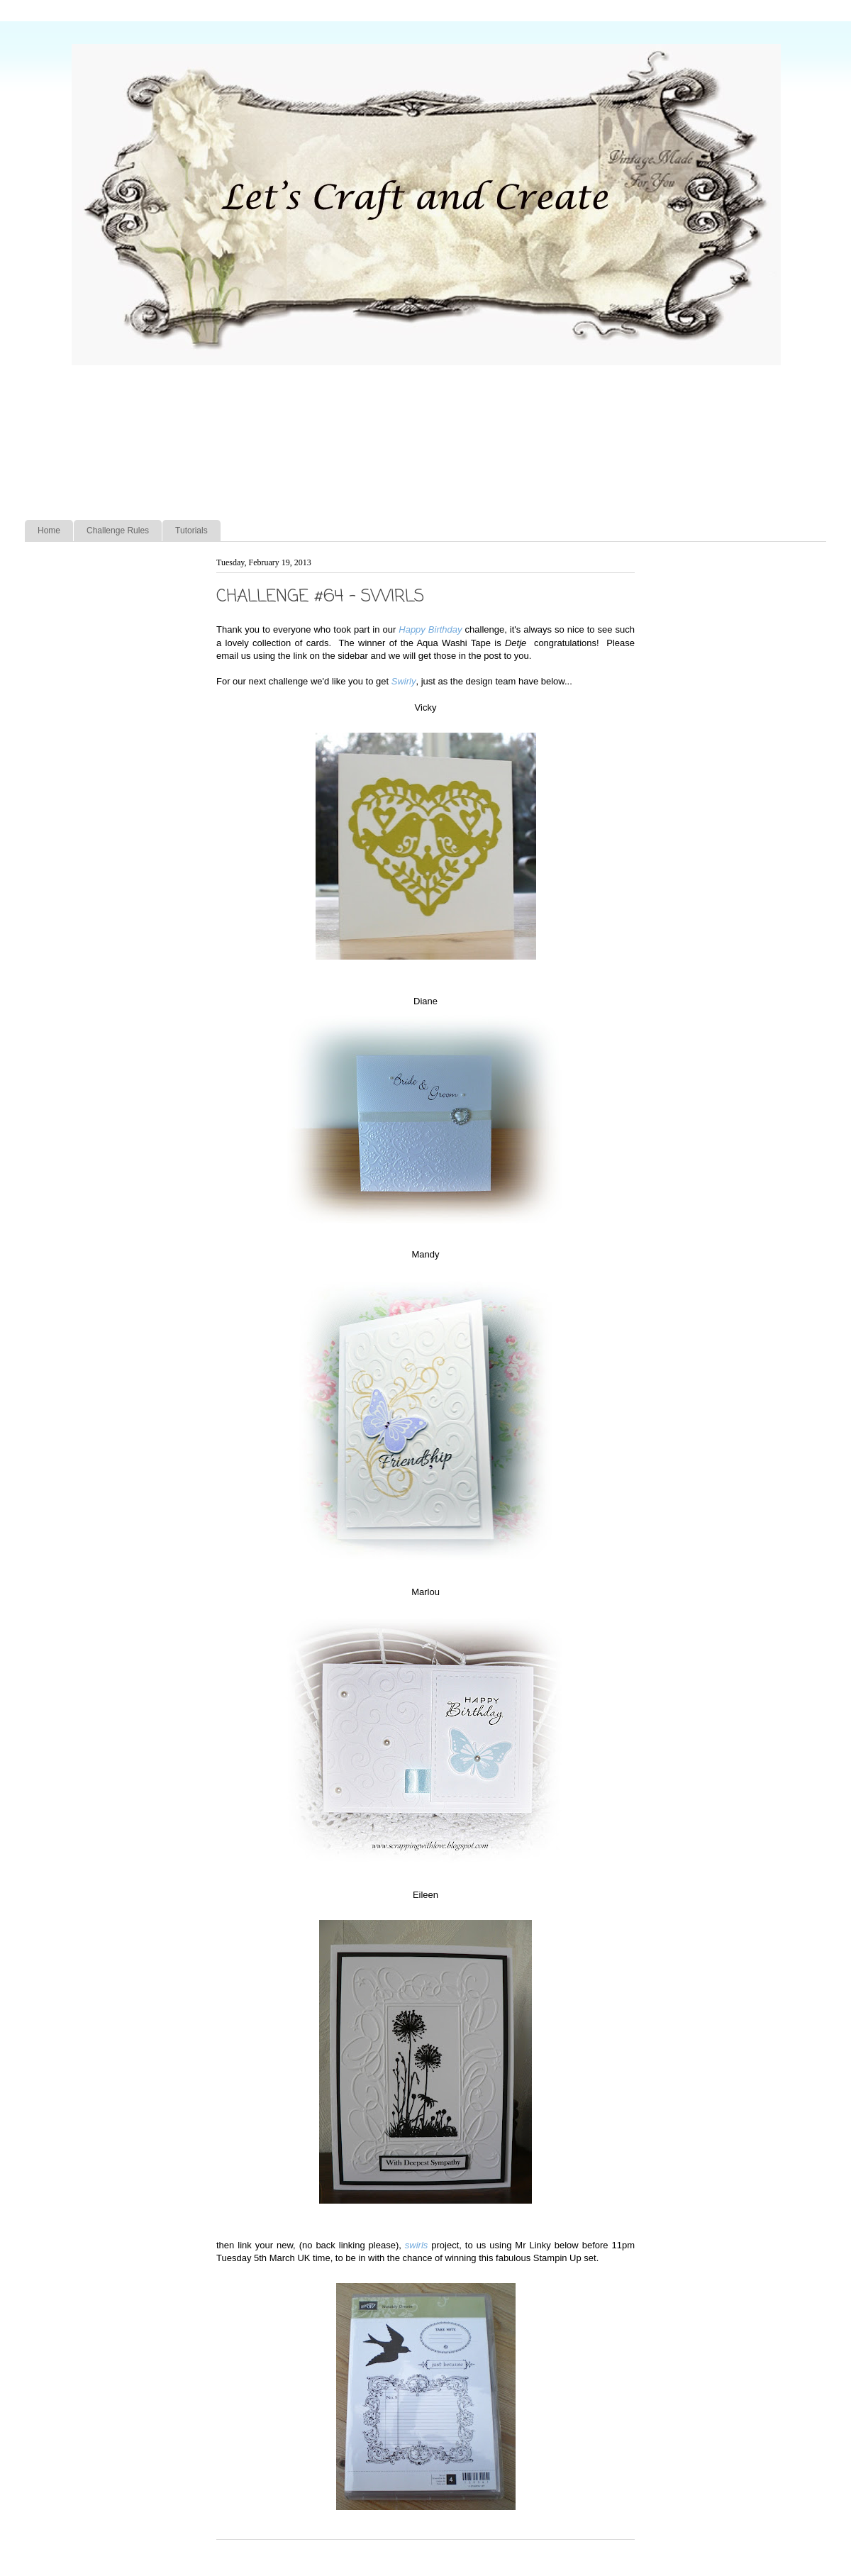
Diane (425, 1001)
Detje (519, 643)
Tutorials (191, 530)
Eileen (425, 1894)
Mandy (425, 1254)
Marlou (425, 1592)
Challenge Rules (118, 530)
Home (49, 530)
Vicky (426, 707)
